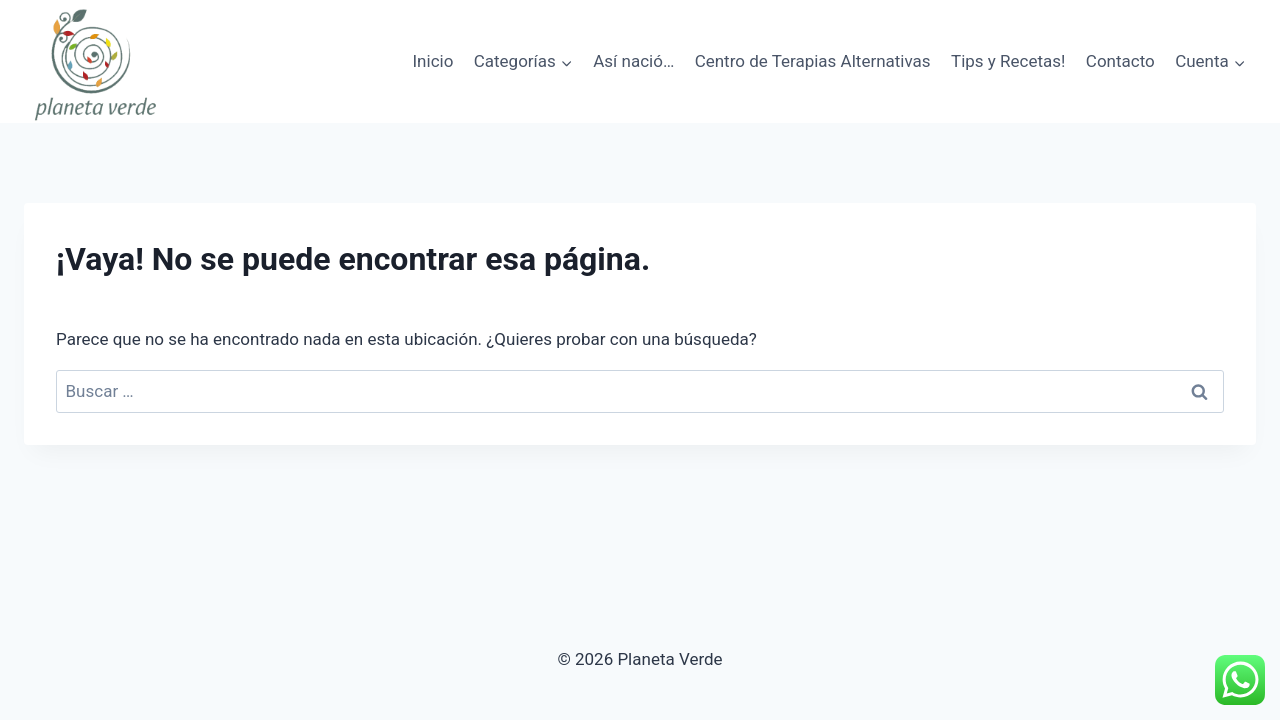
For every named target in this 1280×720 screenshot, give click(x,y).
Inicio (432, 61)
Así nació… (633, 61)
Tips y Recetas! (1008, 61)
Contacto (1120, 61)
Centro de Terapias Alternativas (813, 61)
